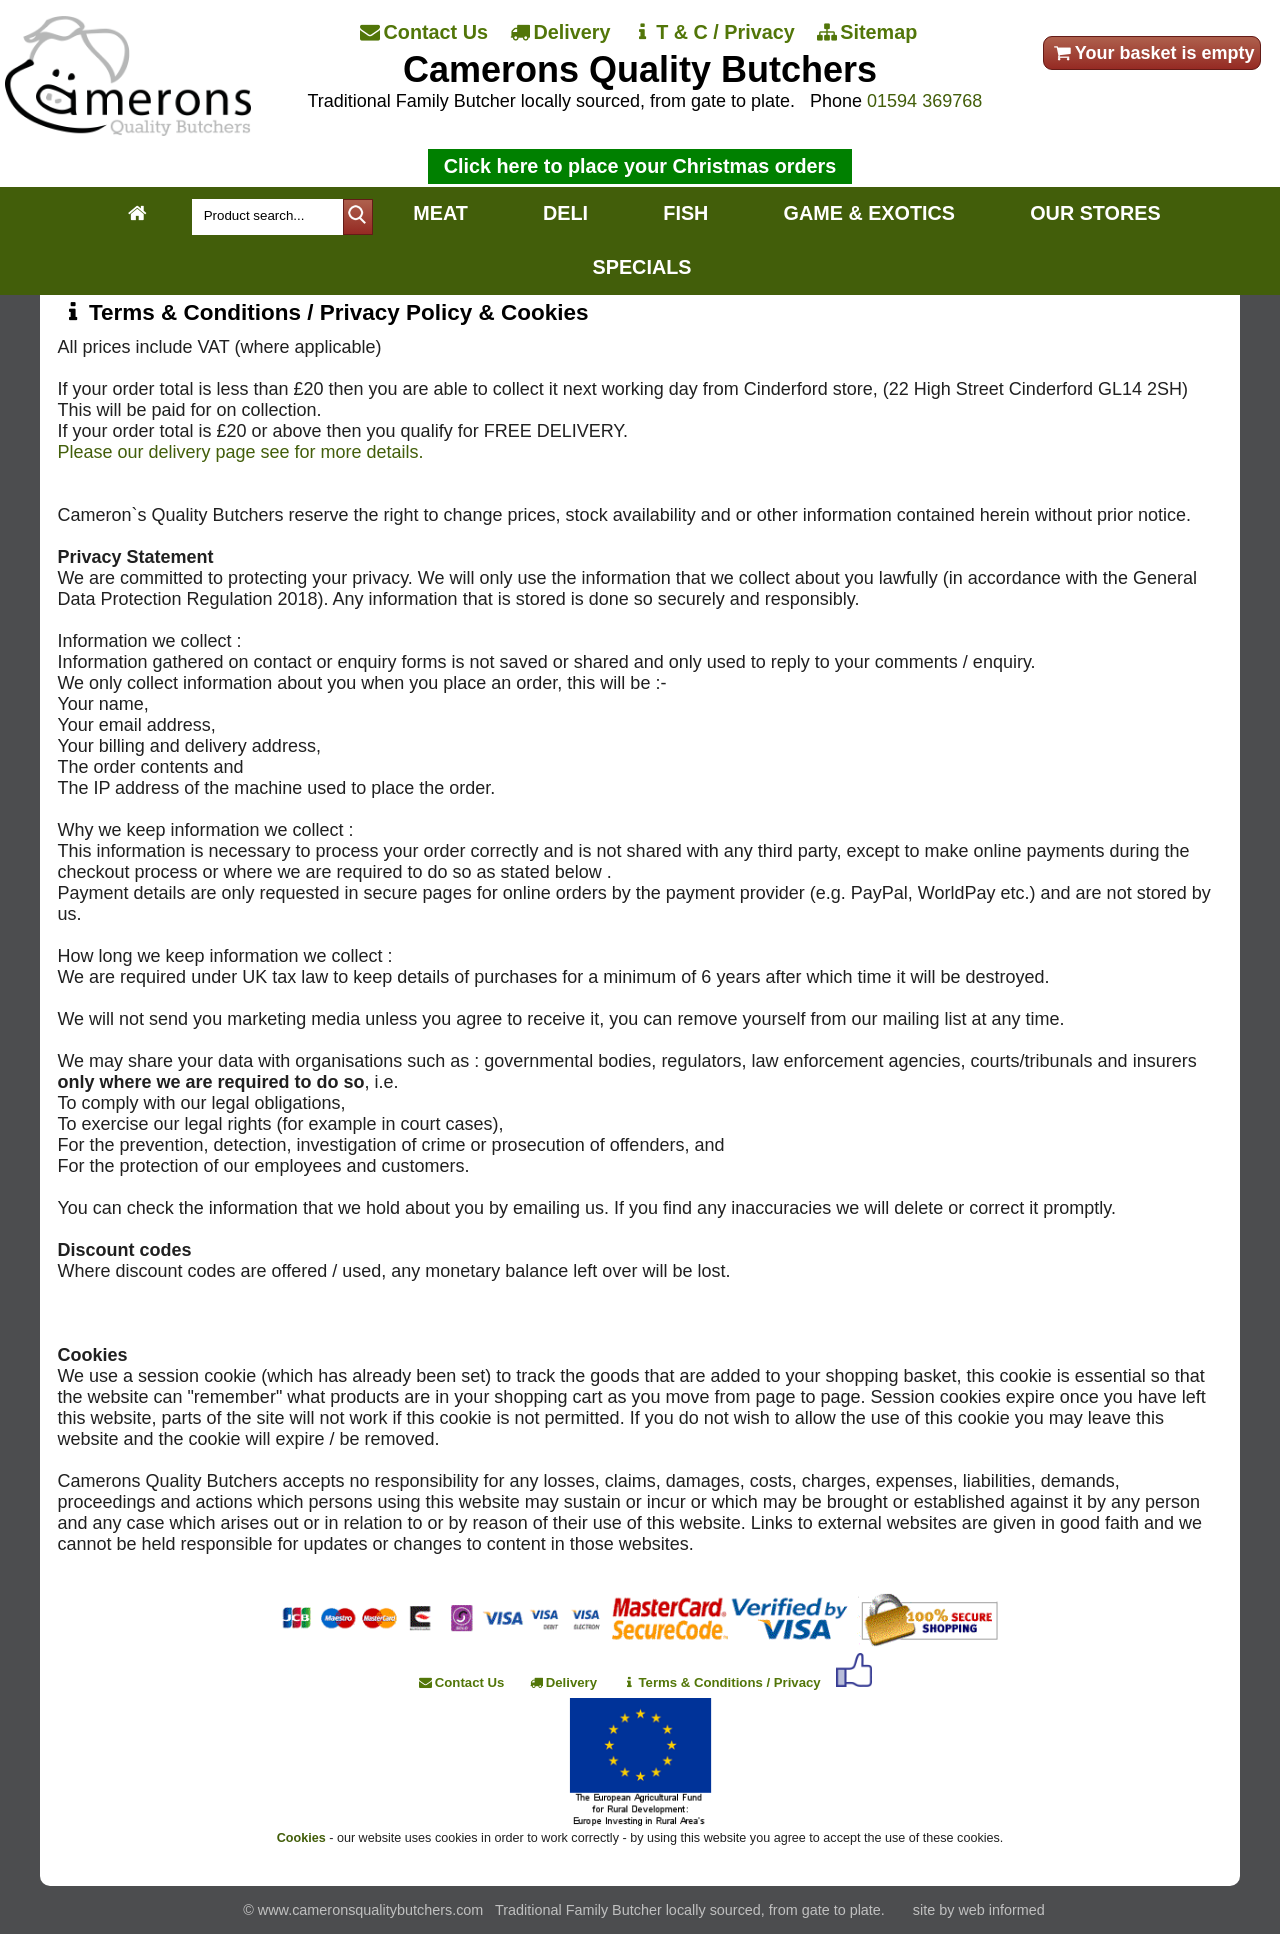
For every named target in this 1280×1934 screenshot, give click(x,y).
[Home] (127, 130)
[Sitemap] (869, 33)
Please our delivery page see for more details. (240, 452)
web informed (1001, 1910)
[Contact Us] (425, 33)
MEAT (440, 213)
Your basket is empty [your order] (1152, 53)
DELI (565, 213)
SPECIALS (642, 267)
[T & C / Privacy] (714, 33)
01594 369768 (924, 101)
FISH (685, 213)
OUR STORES (1095, 213)
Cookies (301, 1838)
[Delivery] (562, 33)
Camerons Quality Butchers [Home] (640, 69)
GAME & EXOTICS (869, 213)
